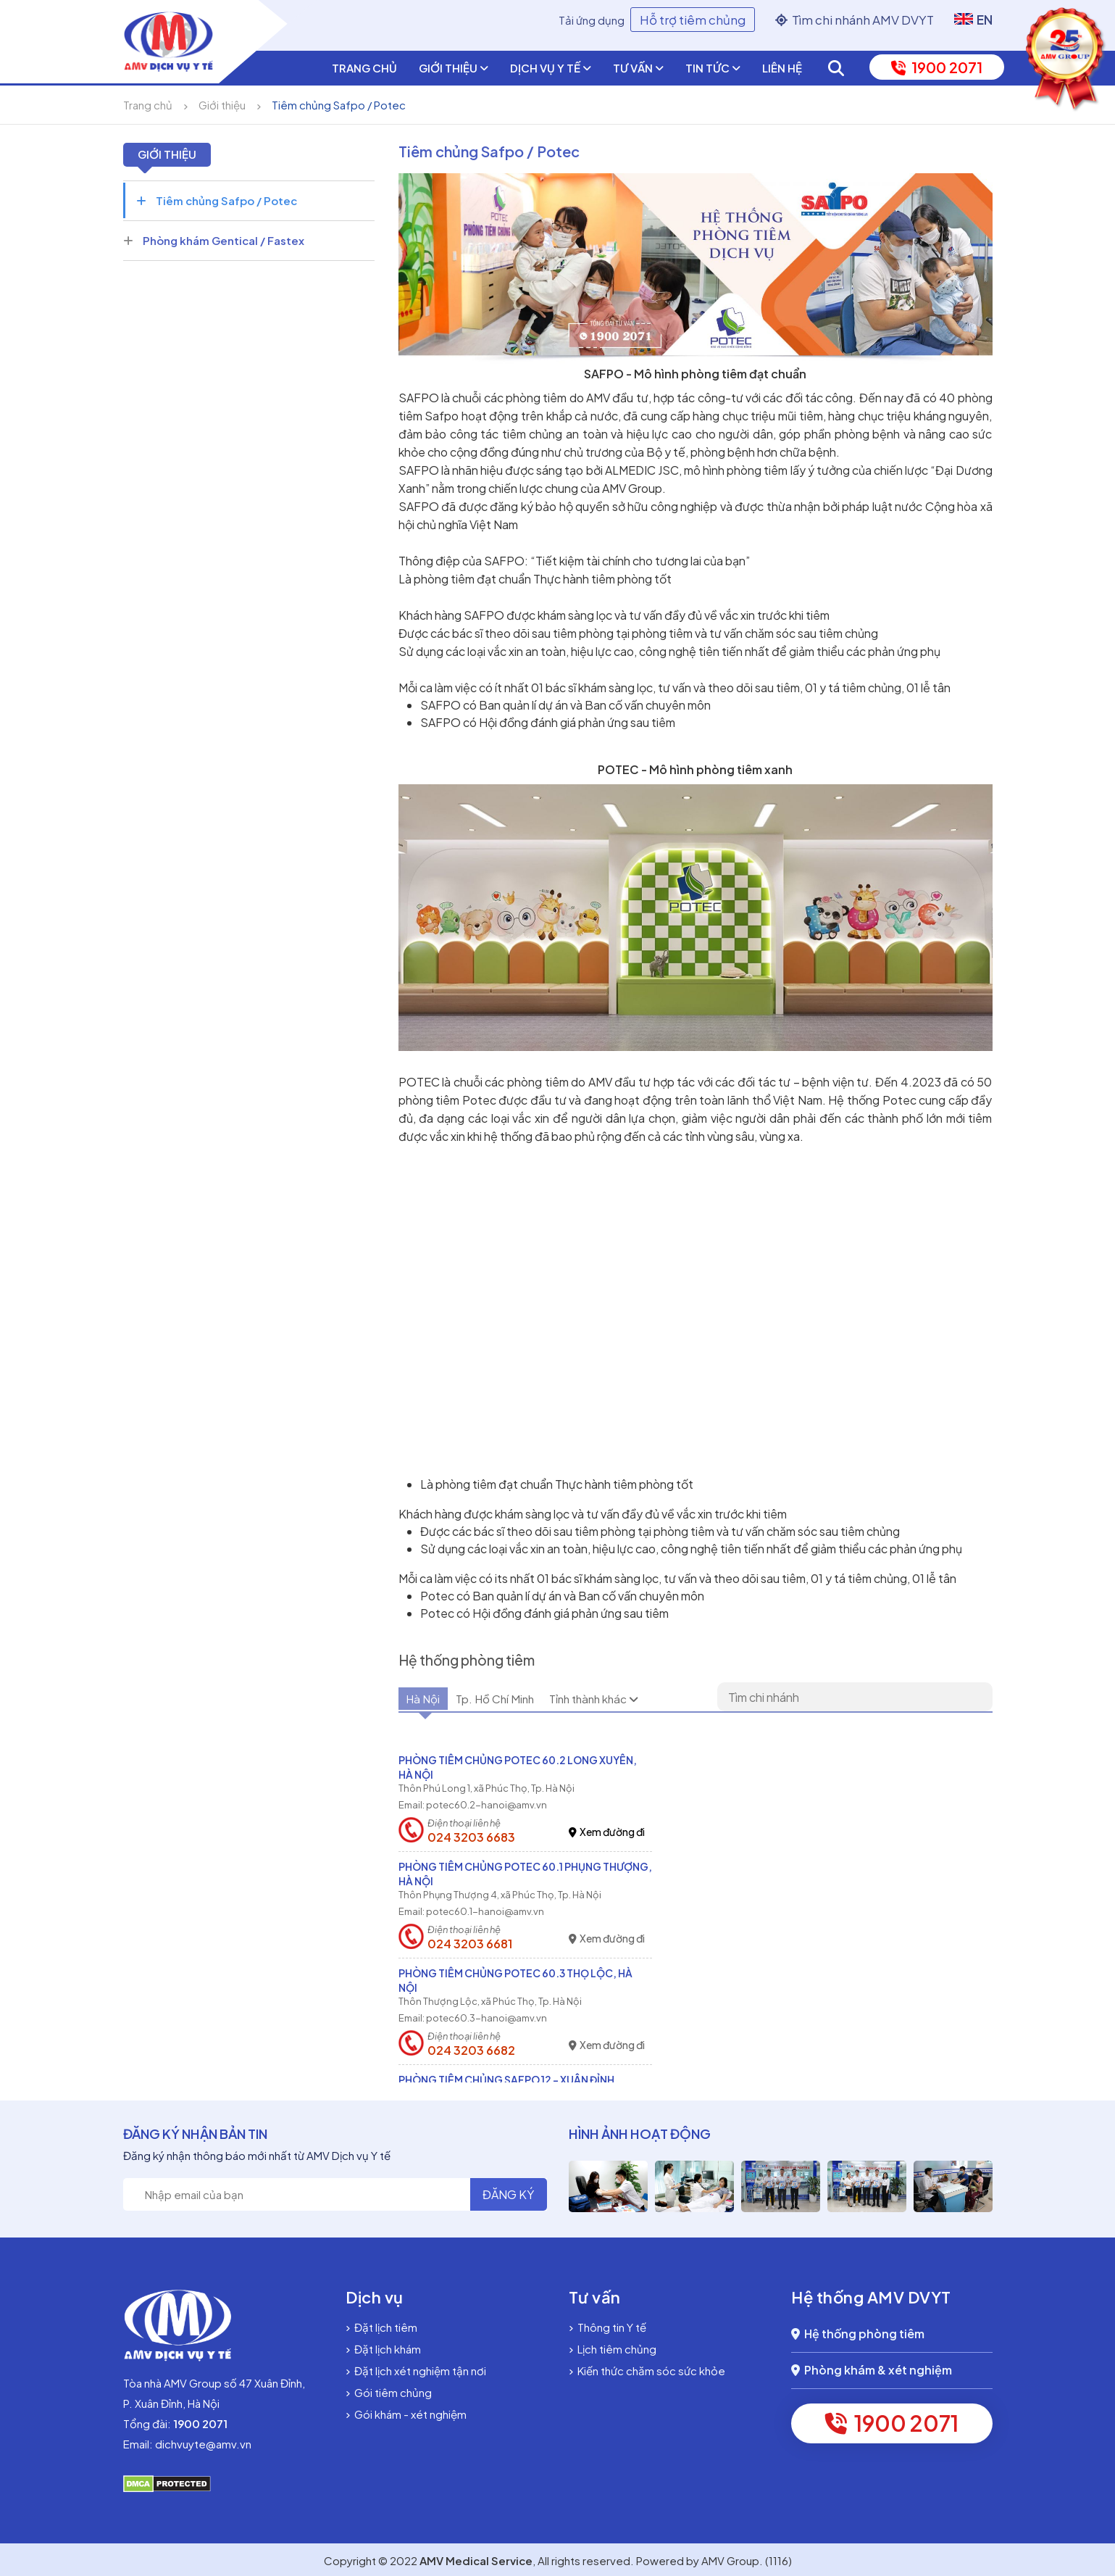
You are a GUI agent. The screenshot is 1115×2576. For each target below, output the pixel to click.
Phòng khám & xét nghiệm (871, 2369)
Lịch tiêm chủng (612, 2349)
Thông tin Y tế (607, 2327)
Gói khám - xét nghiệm (406, 2414)
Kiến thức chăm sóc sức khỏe (647, 2370)
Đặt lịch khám (383, 2349)
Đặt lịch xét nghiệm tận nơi (416, 2370)
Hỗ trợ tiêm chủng (693, 20)
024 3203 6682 (471, 2050)
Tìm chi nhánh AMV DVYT (854, 20)
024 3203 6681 (469, 1943)
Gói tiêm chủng (389, 2392)
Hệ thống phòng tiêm (857, 2333)
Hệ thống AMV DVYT (871, 2297)
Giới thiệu (453, 68)
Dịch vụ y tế (550, 68)
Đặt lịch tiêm (381, 2327)
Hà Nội (434, 1700)
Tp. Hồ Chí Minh (531, 1700)
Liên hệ (782, 68)
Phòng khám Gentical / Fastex (213, 240)
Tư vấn (638, 68)
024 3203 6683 (471, 1837)
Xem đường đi (607, 1832)
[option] (608, 2186)
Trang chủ (364, 68)
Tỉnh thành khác (661, 1700)
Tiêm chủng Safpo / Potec (339, 105)
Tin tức (712, 68)
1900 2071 (936, 67)
